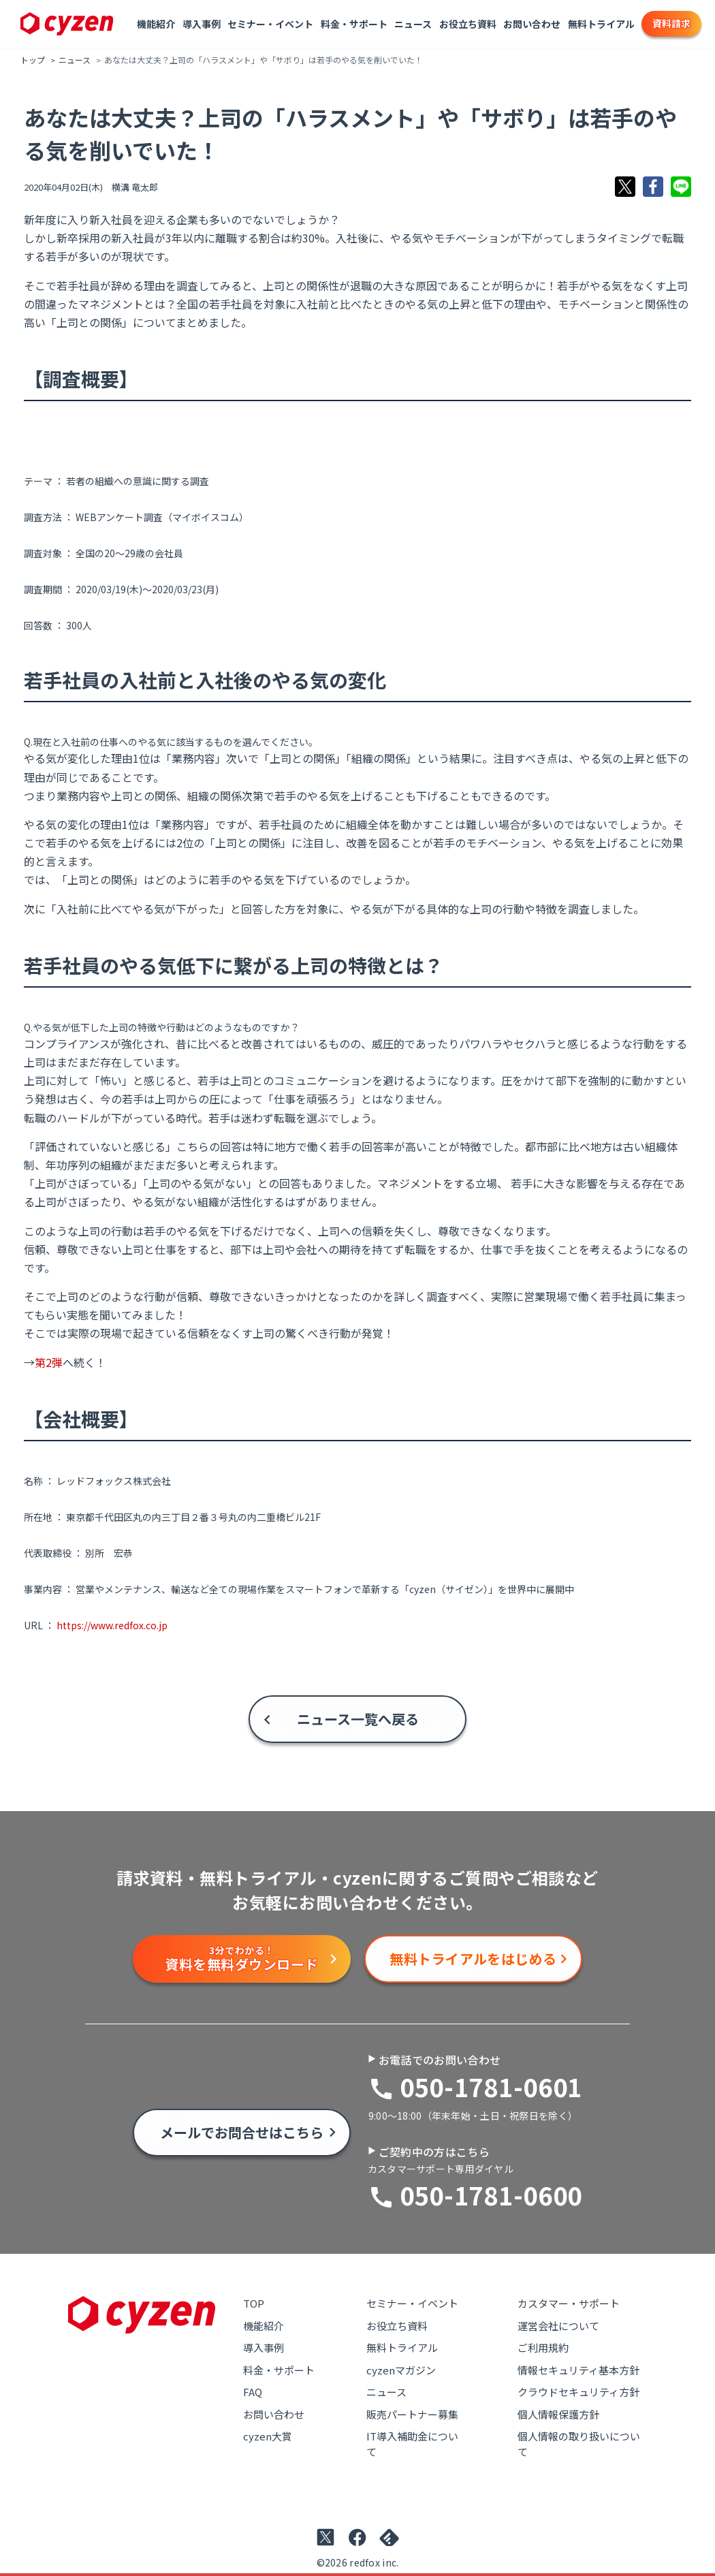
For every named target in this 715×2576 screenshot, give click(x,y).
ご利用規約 (543, 2347)
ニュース (413, 24)
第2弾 (49, 1362)
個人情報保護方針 (558, 2414)
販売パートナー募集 (412, 2414)
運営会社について (558, 2326)
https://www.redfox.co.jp (112, 1625)
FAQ (252, 2392)
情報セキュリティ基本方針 (578, 2370)
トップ (32, 59)
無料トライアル (601, 24)
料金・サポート (354, 24)
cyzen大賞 (267, 2436)
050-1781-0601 (491, 2086)
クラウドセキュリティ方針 (578, 2392)
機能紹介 (156, 24)
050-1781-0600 (491, 2194)
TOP (253, 2303)
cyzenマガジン (401, 2370)
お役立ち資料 (467, 24)
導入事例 (201, 24)
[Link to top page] (67, 24)
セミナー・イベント (270, 24)
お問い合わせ (531, 24)
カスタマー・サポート (569, 2303)
